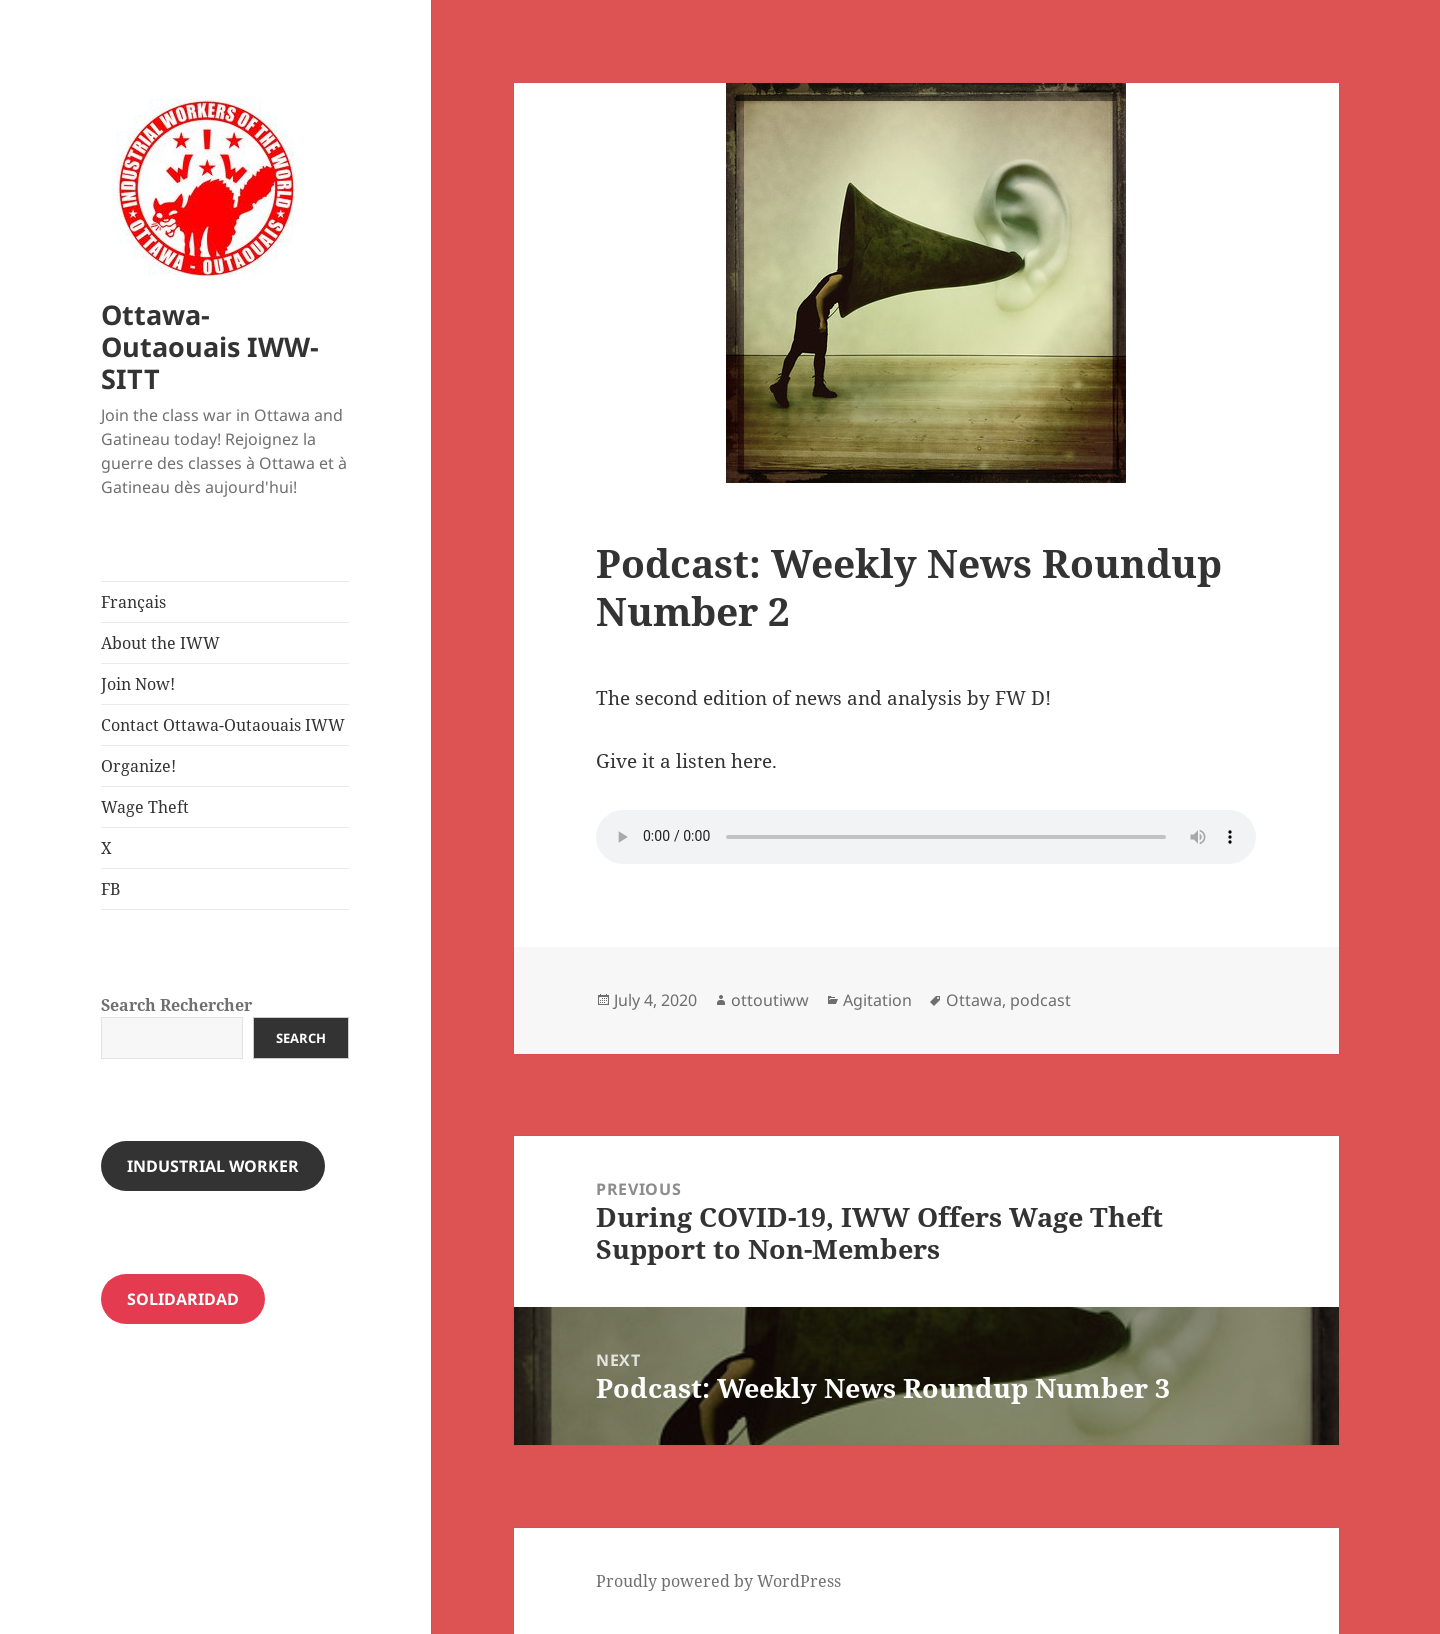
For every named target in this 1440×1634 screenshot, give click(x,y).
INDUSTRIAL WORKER (213, 1166)
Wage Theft (145, 807)
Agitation (877, 1000)
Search (301, 1038)
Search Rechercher (176, 1005)
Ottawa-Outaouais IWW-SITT (210, 346)
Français (133, 602)
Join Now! (138, 684)
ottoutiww (770, 1000)
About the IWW (160, 643)
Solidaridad (183, 1299)
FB (110, 889)
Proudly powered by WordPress (718, 1581)
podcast (1040, 1000)
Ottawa (974, 1000)
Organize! (138, 766)
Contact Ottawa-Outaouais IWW (223, 725)
